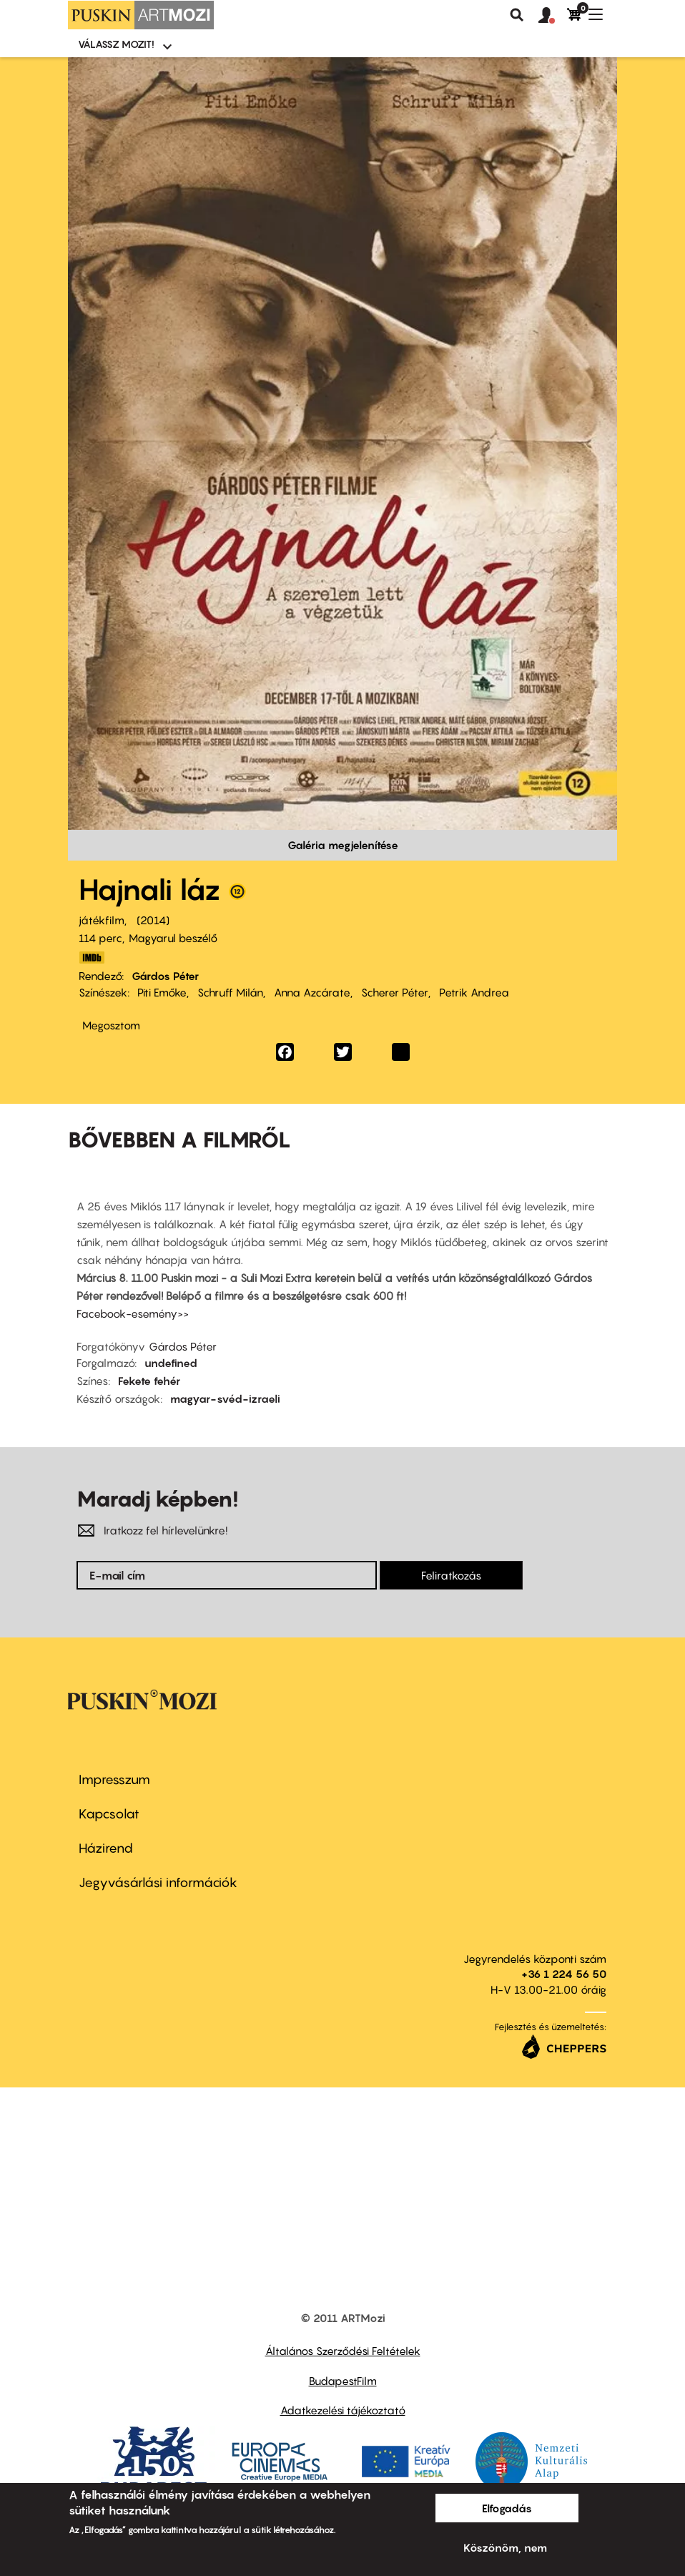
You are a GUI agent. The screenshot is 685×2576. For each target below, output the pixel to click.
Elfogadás (507, 2508)
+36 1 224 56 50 (563, 1973)
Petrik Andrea (474, 992)
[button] (552, 15)
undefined (170, 1362)
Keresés (517, 15)
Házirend (106, 1848)
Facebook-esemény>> (133, 1313)
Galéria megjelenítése (342, 844)
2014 (153, 920)
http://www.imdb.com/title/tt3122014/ (91, 957)
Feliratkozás (451, 1575)
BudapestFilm (343, 2380)
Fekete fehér (149, 1380)
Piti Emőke (162, 992)
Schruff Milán (230, 992)
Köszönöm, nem (505, 2547)
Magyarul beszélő (173, 937)
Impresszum (114, 1779)
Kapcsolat (109, 1813)
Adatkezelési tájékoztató (342, 2410)
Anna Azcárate (312, 992)
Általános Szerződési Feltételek (342, 2350)
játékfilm (101, 920)
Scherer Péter (394, 992)
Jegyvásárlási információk (158, 1882)
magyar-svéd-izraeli (225, 1398)
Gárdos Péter (165, 975)
